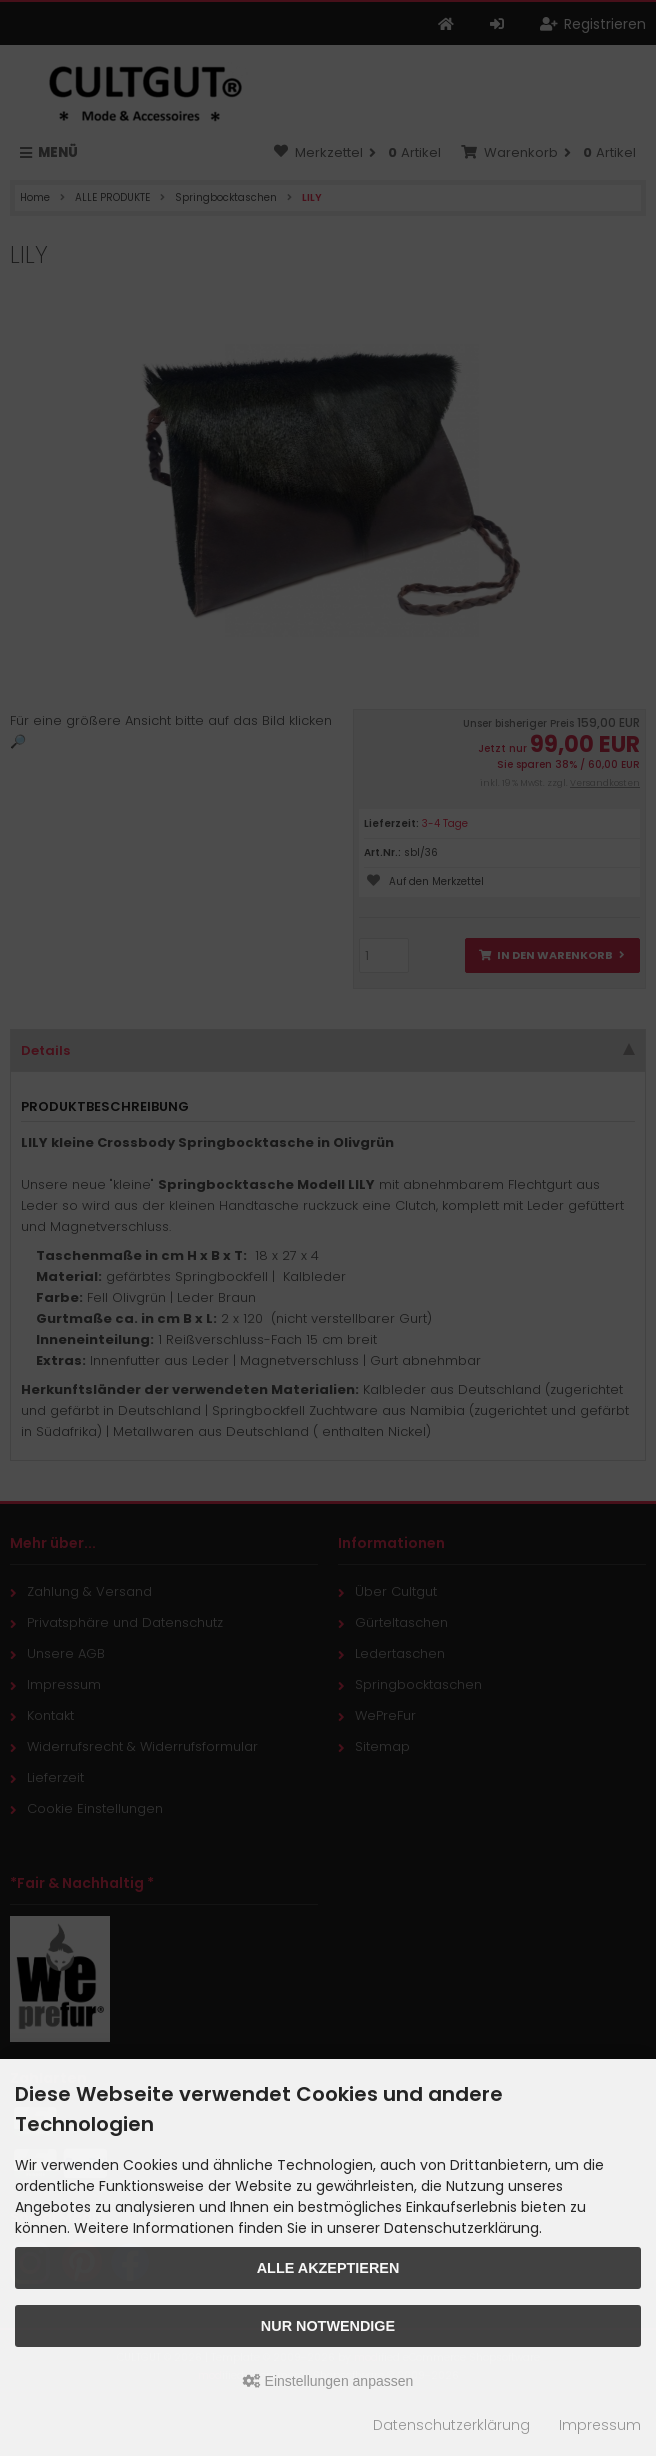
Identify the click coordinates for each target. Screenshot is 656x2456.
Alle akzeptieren (328, 2268)
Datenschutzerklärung (451, 2425)
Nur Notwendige (328, 2326)
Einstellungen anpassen (328, 2381)
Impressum (600, 2425)
